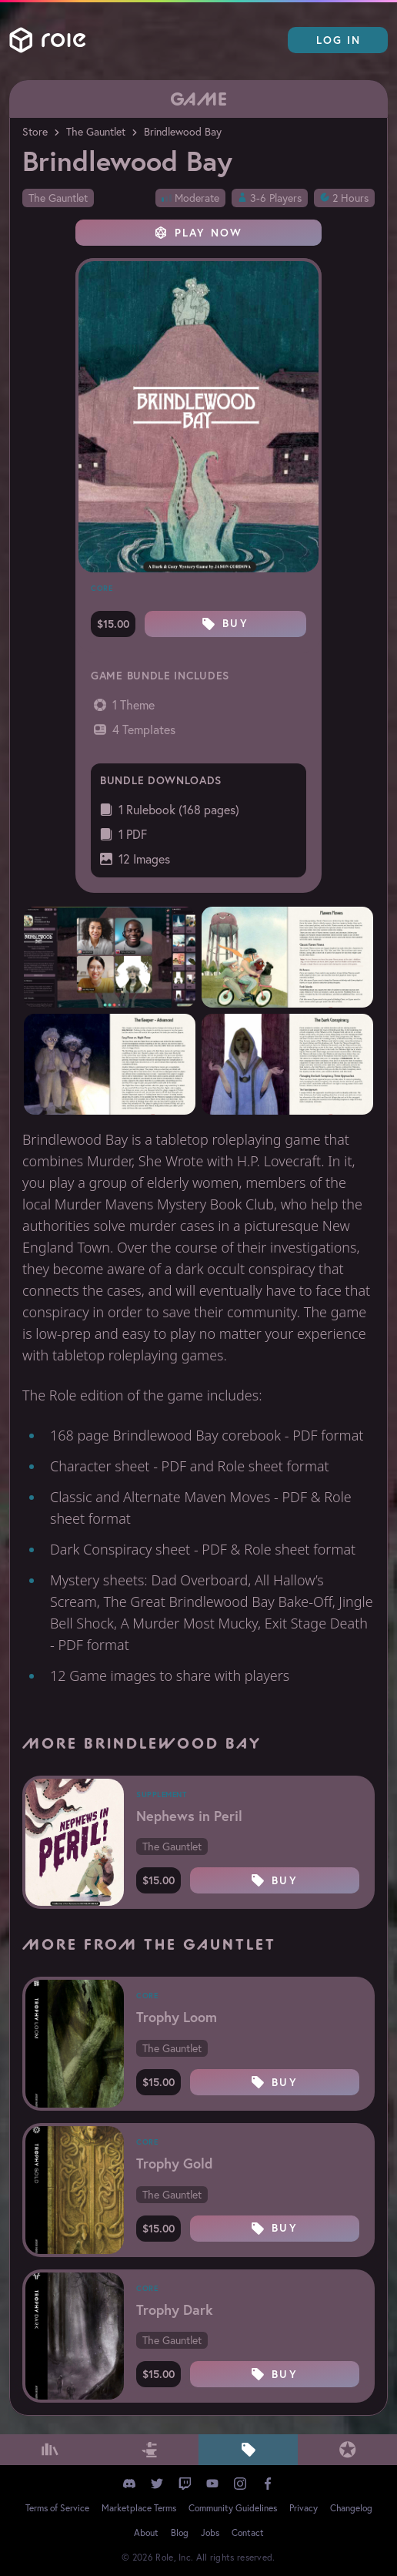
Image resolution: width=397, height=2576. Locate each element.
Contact (248, 2532)
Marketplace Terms (139, 2508)
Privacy (303, 2508)
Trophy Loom (176, 2016)
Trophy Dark (174, 2309)
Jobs (210, 2532)
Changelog (351, 2508)
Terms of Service (57, 2508)
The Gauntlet (95, 132)
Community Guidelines (232, 2508)
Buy (225, 623)
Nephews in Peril (189, 1815)
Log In (339, 40)
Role (47, 40)
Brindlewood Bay (183, 132)
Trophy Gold (174, 2163)
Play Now (198, 233)
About (146, 2532)
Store (35, 132)
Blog (179, 2532)
